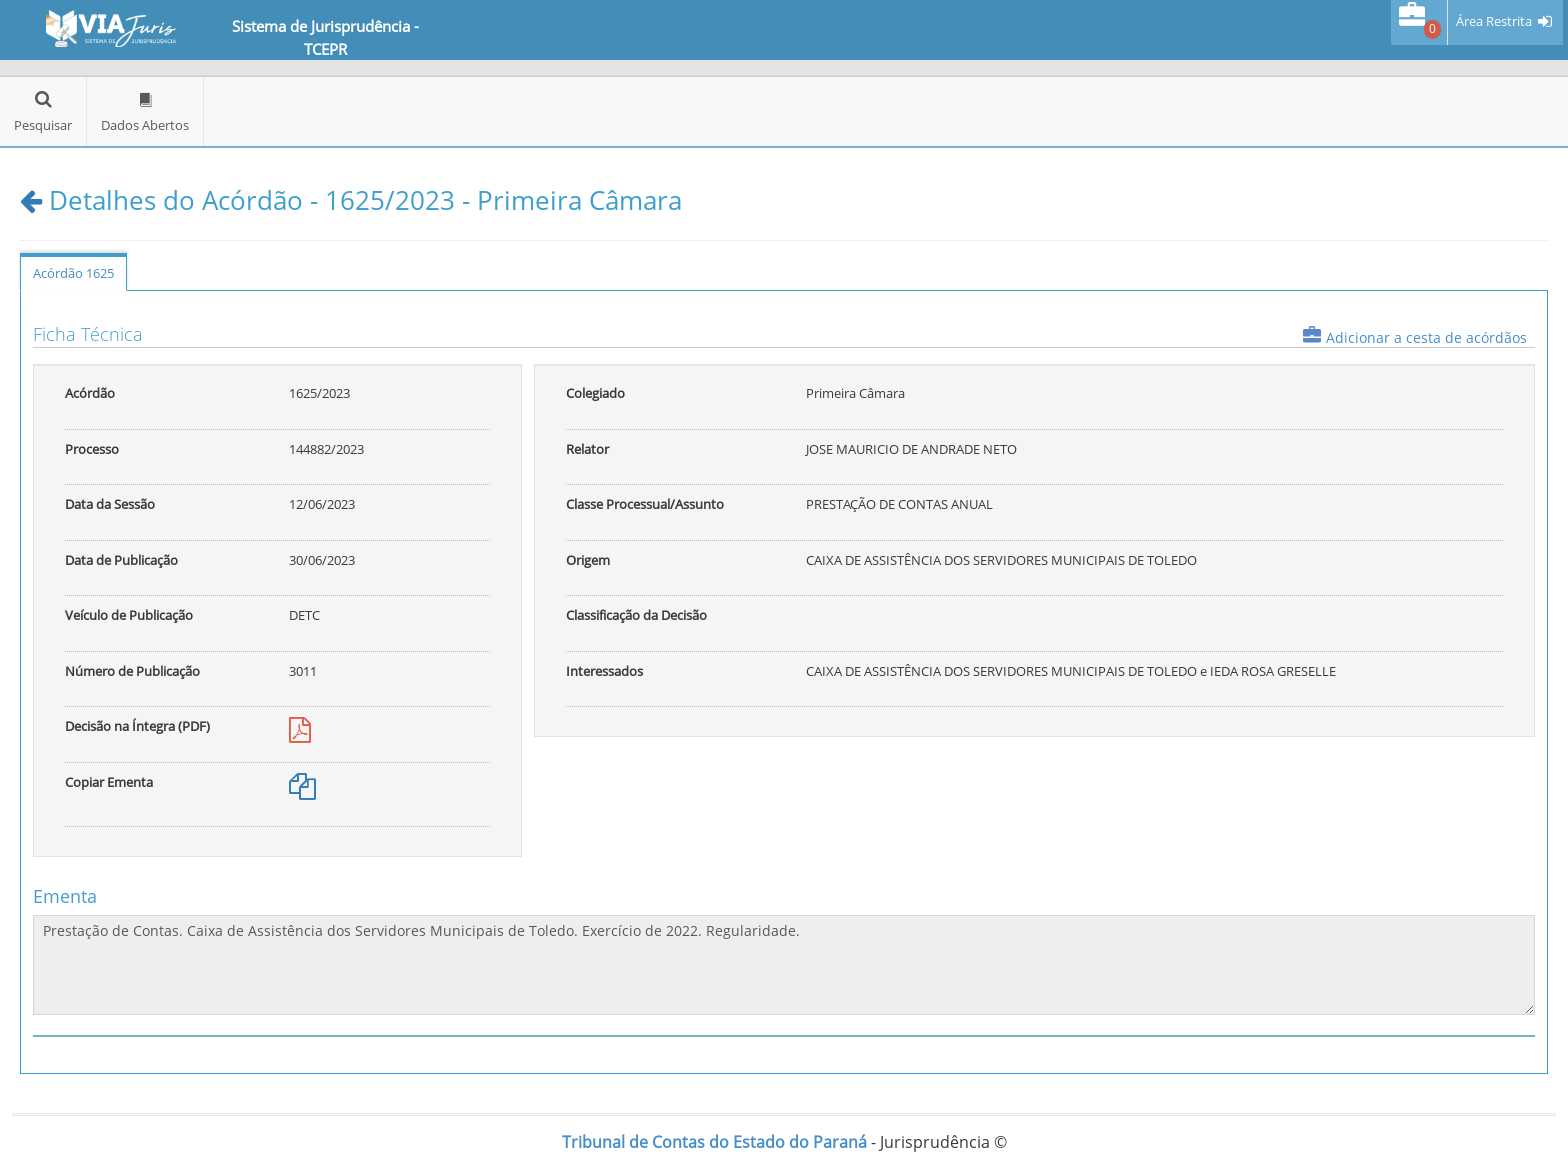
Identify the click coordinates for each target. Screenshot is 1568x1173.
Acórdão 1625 (73, 273)
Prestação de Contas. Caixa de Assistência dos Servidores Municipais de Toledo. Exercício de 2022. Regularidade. (784, 965)
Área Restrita (1494, 21)
